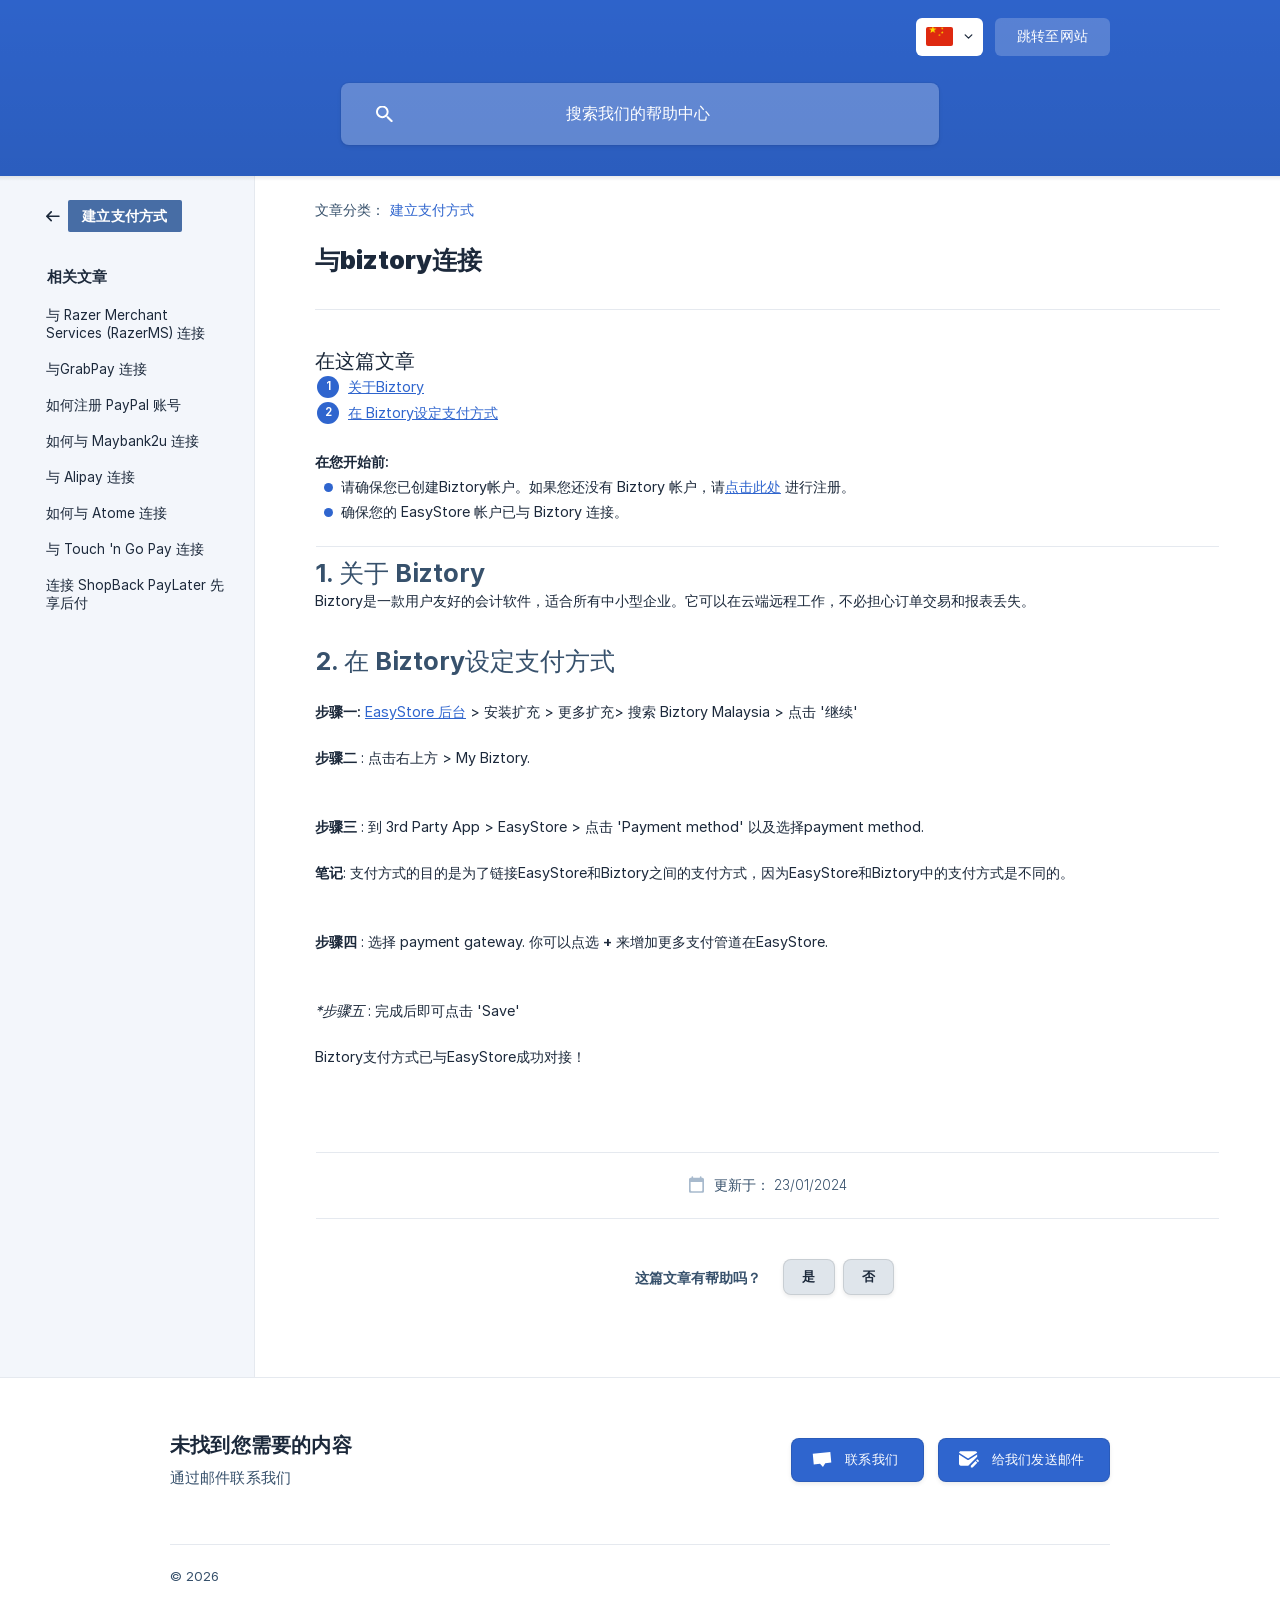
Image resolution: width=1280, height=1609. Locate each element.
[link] (114, 214)
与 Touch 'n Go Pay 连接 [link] (125, 549)
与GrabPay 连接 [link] (96, 369)
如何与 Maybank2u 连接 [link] (122, 441)
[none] (949, 37)
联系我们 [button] (871, 1459)
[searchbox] (640, 114)
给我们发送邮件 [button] (1038, 1459)
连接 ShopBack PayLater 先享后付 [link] (135, 594)
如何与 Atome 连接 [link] (106, 513)
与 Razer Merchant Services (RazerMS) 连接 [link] (125, 324)
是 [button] (808, 1276)
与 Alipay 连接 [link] (90, 477)
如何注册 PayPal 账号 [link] (113, 405)
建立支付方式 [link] (432, 209)
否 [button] (868, 1276)
